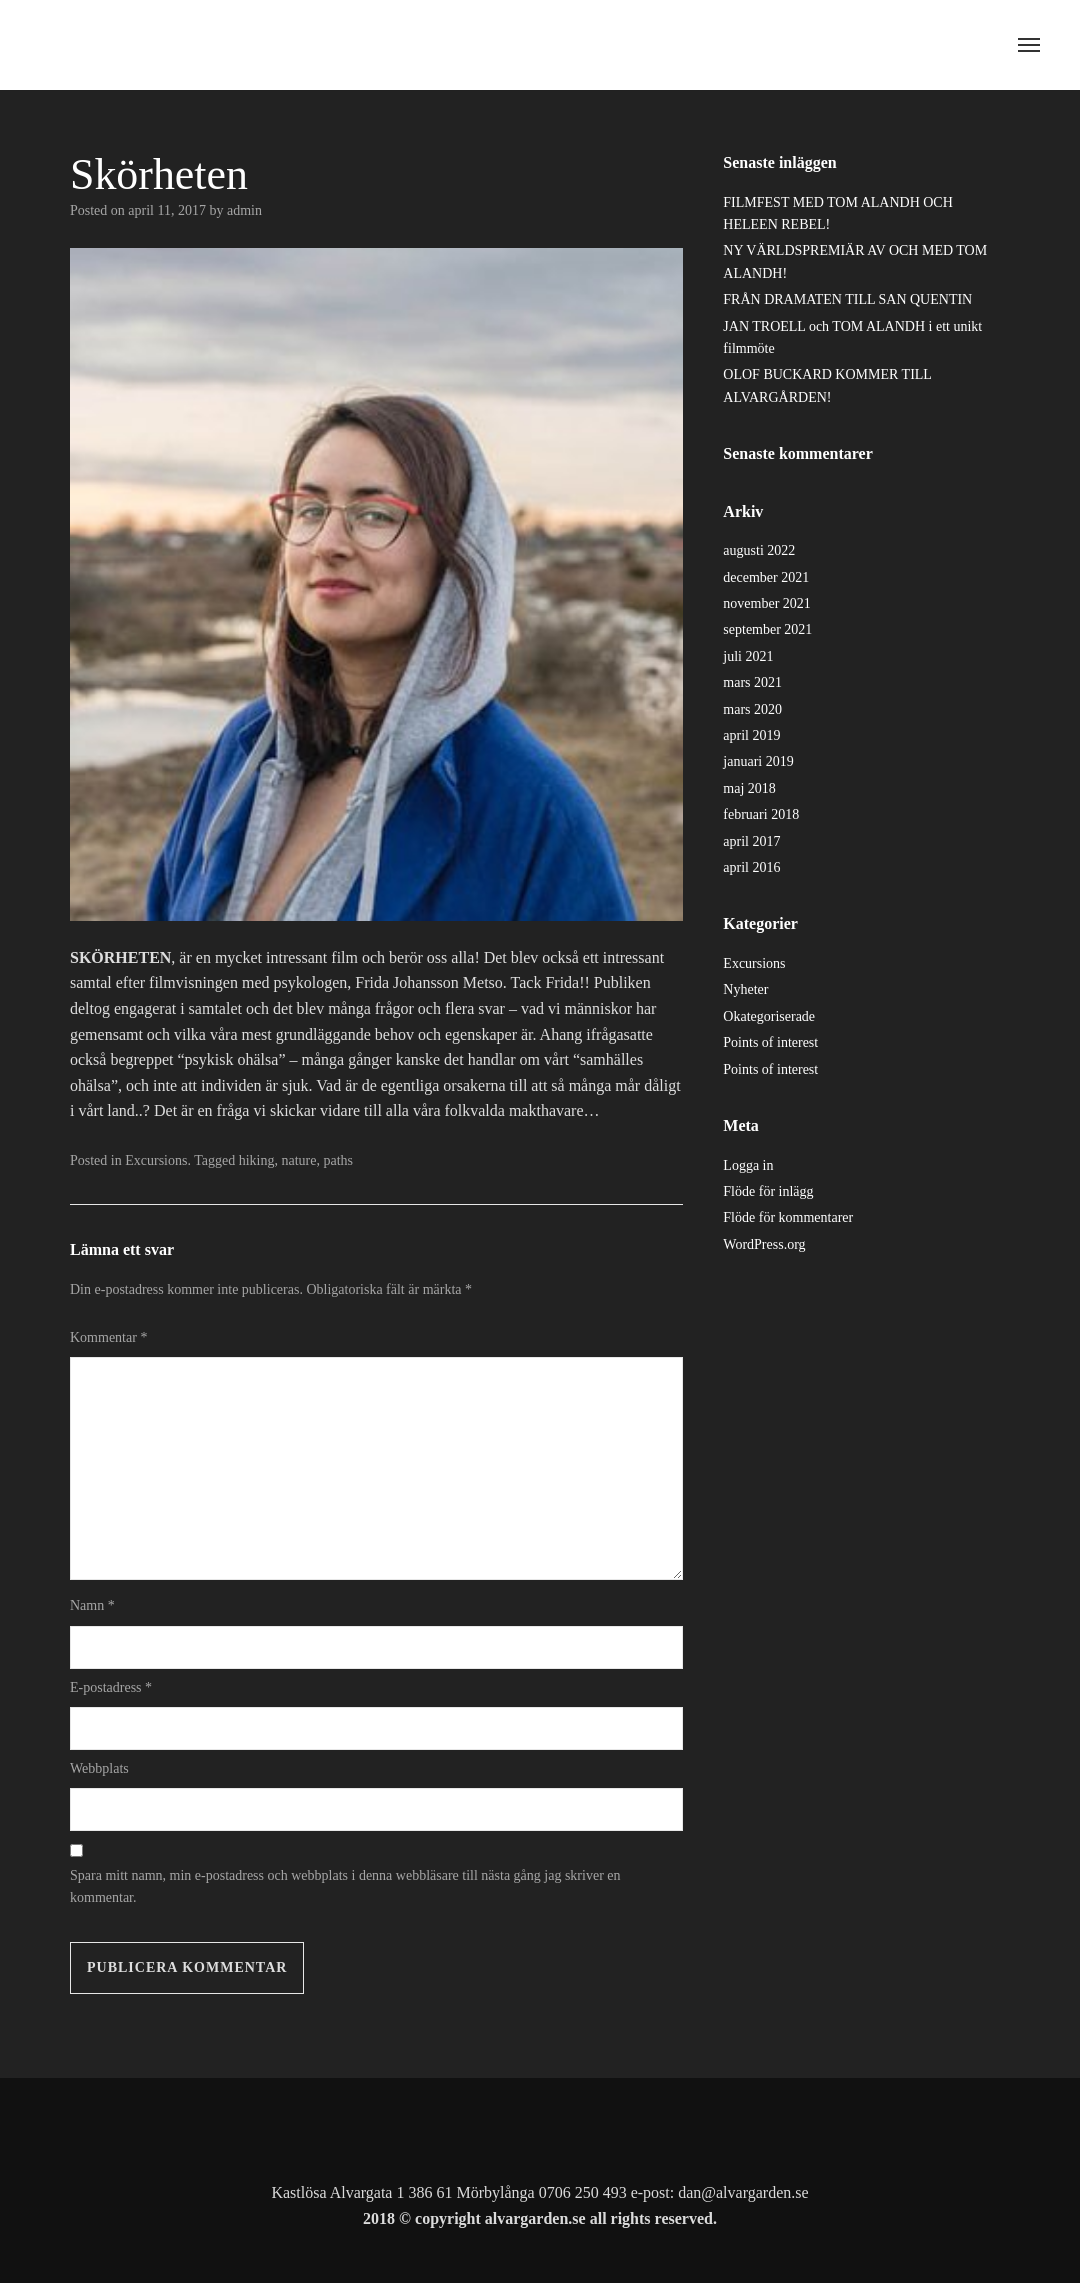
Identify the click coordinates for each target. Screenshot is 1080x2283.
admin (244, 210)
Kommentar (108, 1337)
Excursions (156, 1160)
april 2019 (751, 735)
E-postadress (111, 1687)
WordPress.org (764, 1244)
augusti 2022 (759, 550)
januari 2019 (758, 761)
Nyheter (745, 989)
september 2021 (767, 629)
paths (338, 1160)
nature (299, 1160)
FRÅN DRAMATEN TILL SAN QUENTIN (847, 299)
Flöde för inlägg (768, 1191)
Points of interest (770, 1042)
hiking (257, 1160)
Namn (92, 1605)
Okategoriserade (769, 1016)
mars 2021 (752, 682)
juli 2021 (748, 656)
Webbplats (99, 1768)
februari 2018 (761, 814)
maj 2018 (749, 788)
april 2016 (751, 867)
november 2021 (766, 603)
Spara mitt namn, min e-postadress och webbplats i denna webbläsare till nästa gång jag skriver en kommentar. (345, 1886)
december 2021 (766, 577)
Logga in (748, 1165)
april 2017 (751, 841)
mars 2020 (752, 709)
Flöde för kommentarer (788, 1217)
